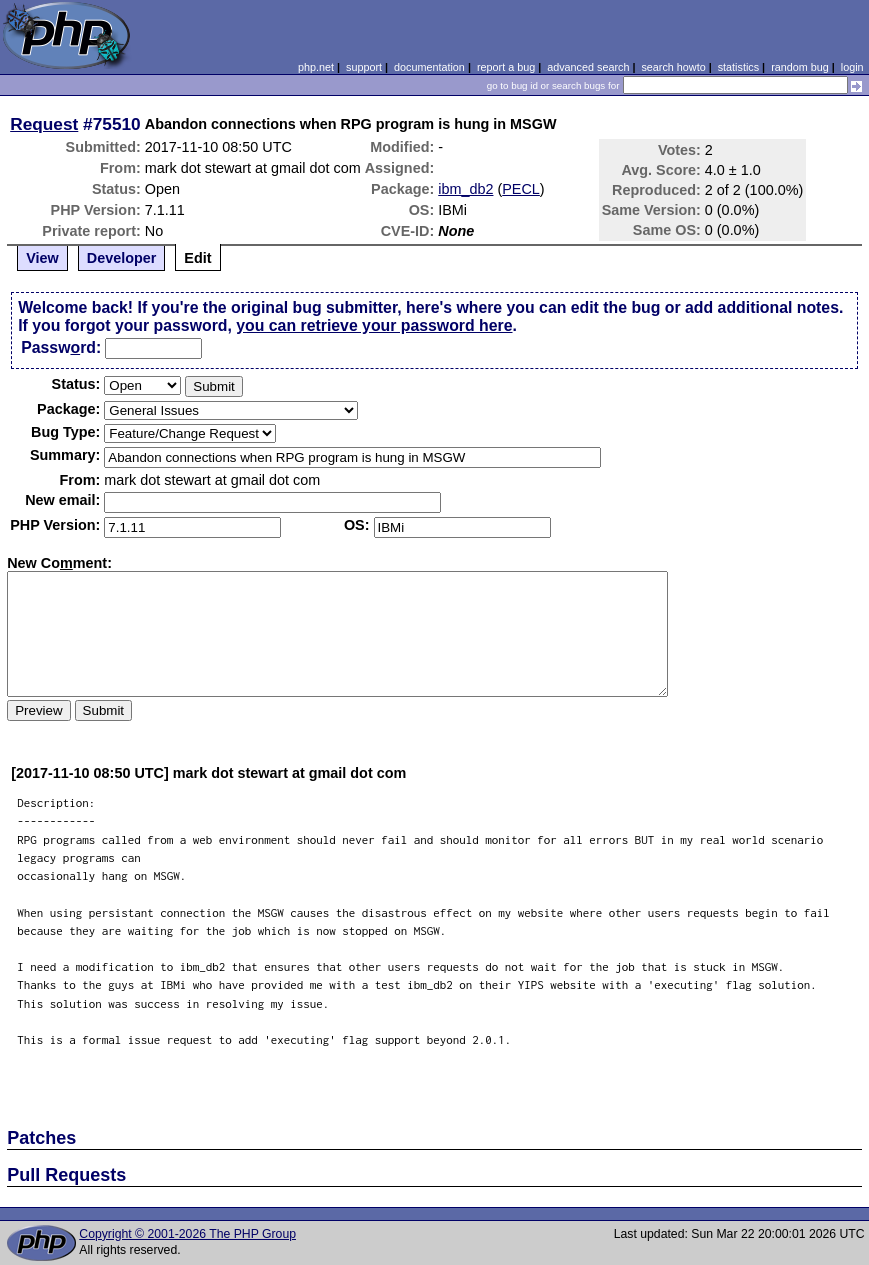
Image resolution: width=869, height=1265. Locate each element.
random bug (800, 67)
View (42, 258)
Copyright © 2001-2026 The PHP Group (187, 1234)
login (852, 67)
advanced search (588, 67)
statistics (738, 67)
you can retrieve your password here (374, 325)
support (364, 67)
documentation (429, 67)
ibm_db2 (465, 189)
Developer (122, 258)
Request (44, 124)
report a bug (506, 67)
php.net (316, 67)
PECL (521, 189)
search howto (673, 67)
